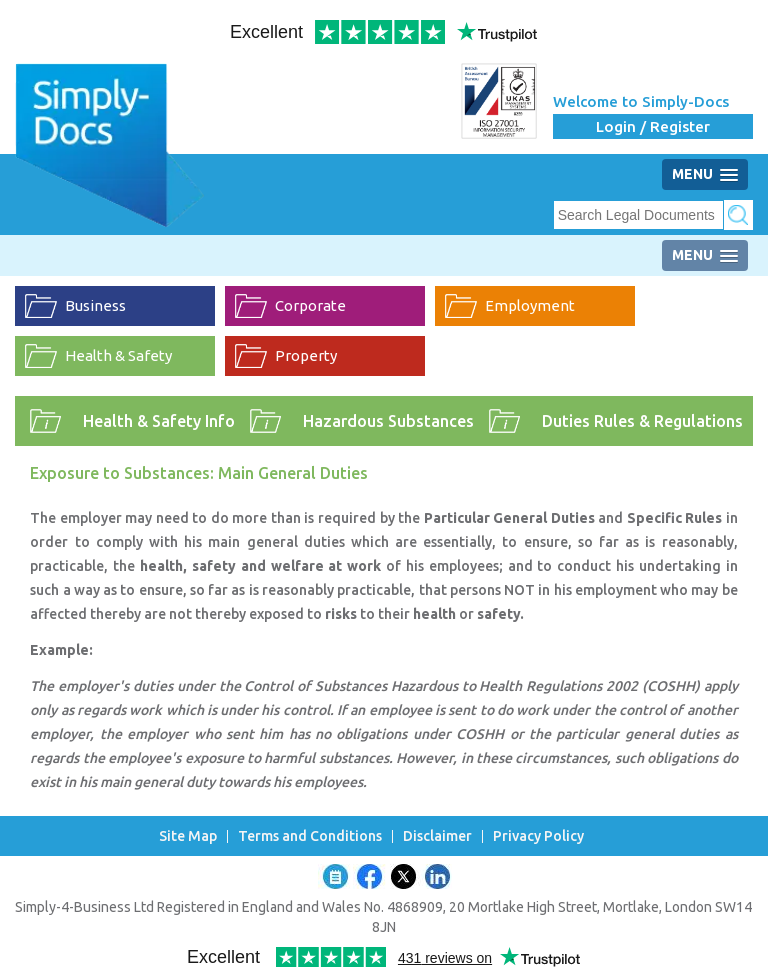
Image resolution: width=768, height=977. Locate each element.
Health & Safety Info (159, 421)
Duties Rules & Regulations (642, 421)
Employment (530, 305)
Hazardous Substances (388, 421)
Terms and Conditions (310, 836)
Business (95, 305)
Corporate (310, 305)
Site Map (188, 836)
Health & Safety (118, 355)
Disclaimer (437, 836)
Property (306, 355)
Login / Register (653, 126)
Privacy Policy (538, 836)
